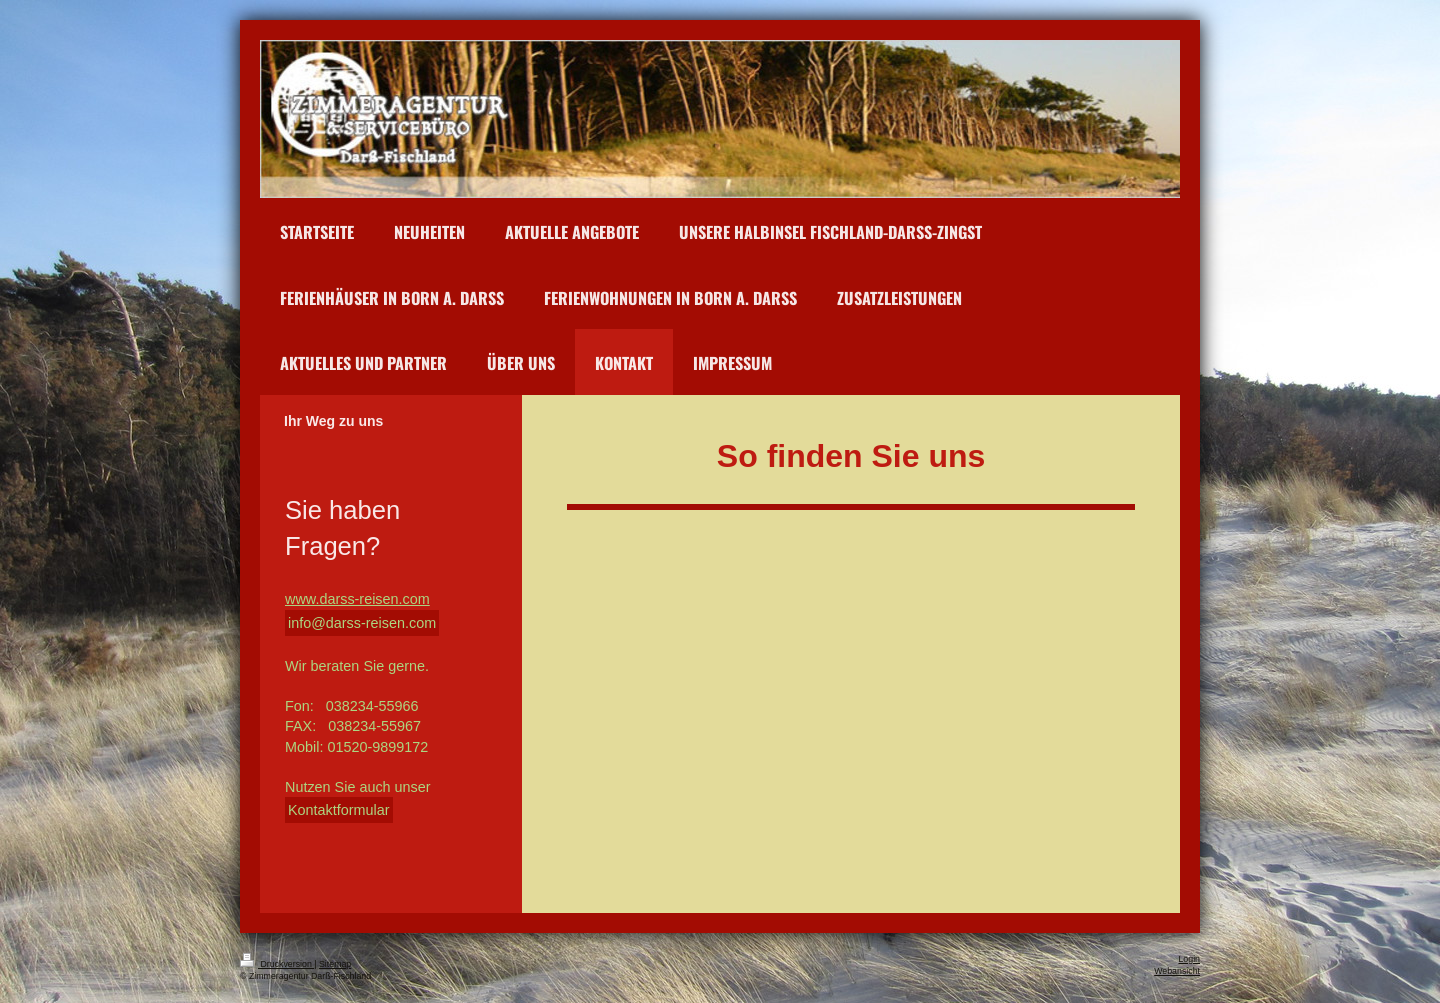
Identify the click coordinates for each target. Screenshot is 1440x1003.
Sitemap (335, 964)
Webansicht (1177, 971)
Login (1189, 959)
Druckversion (277, 964)
